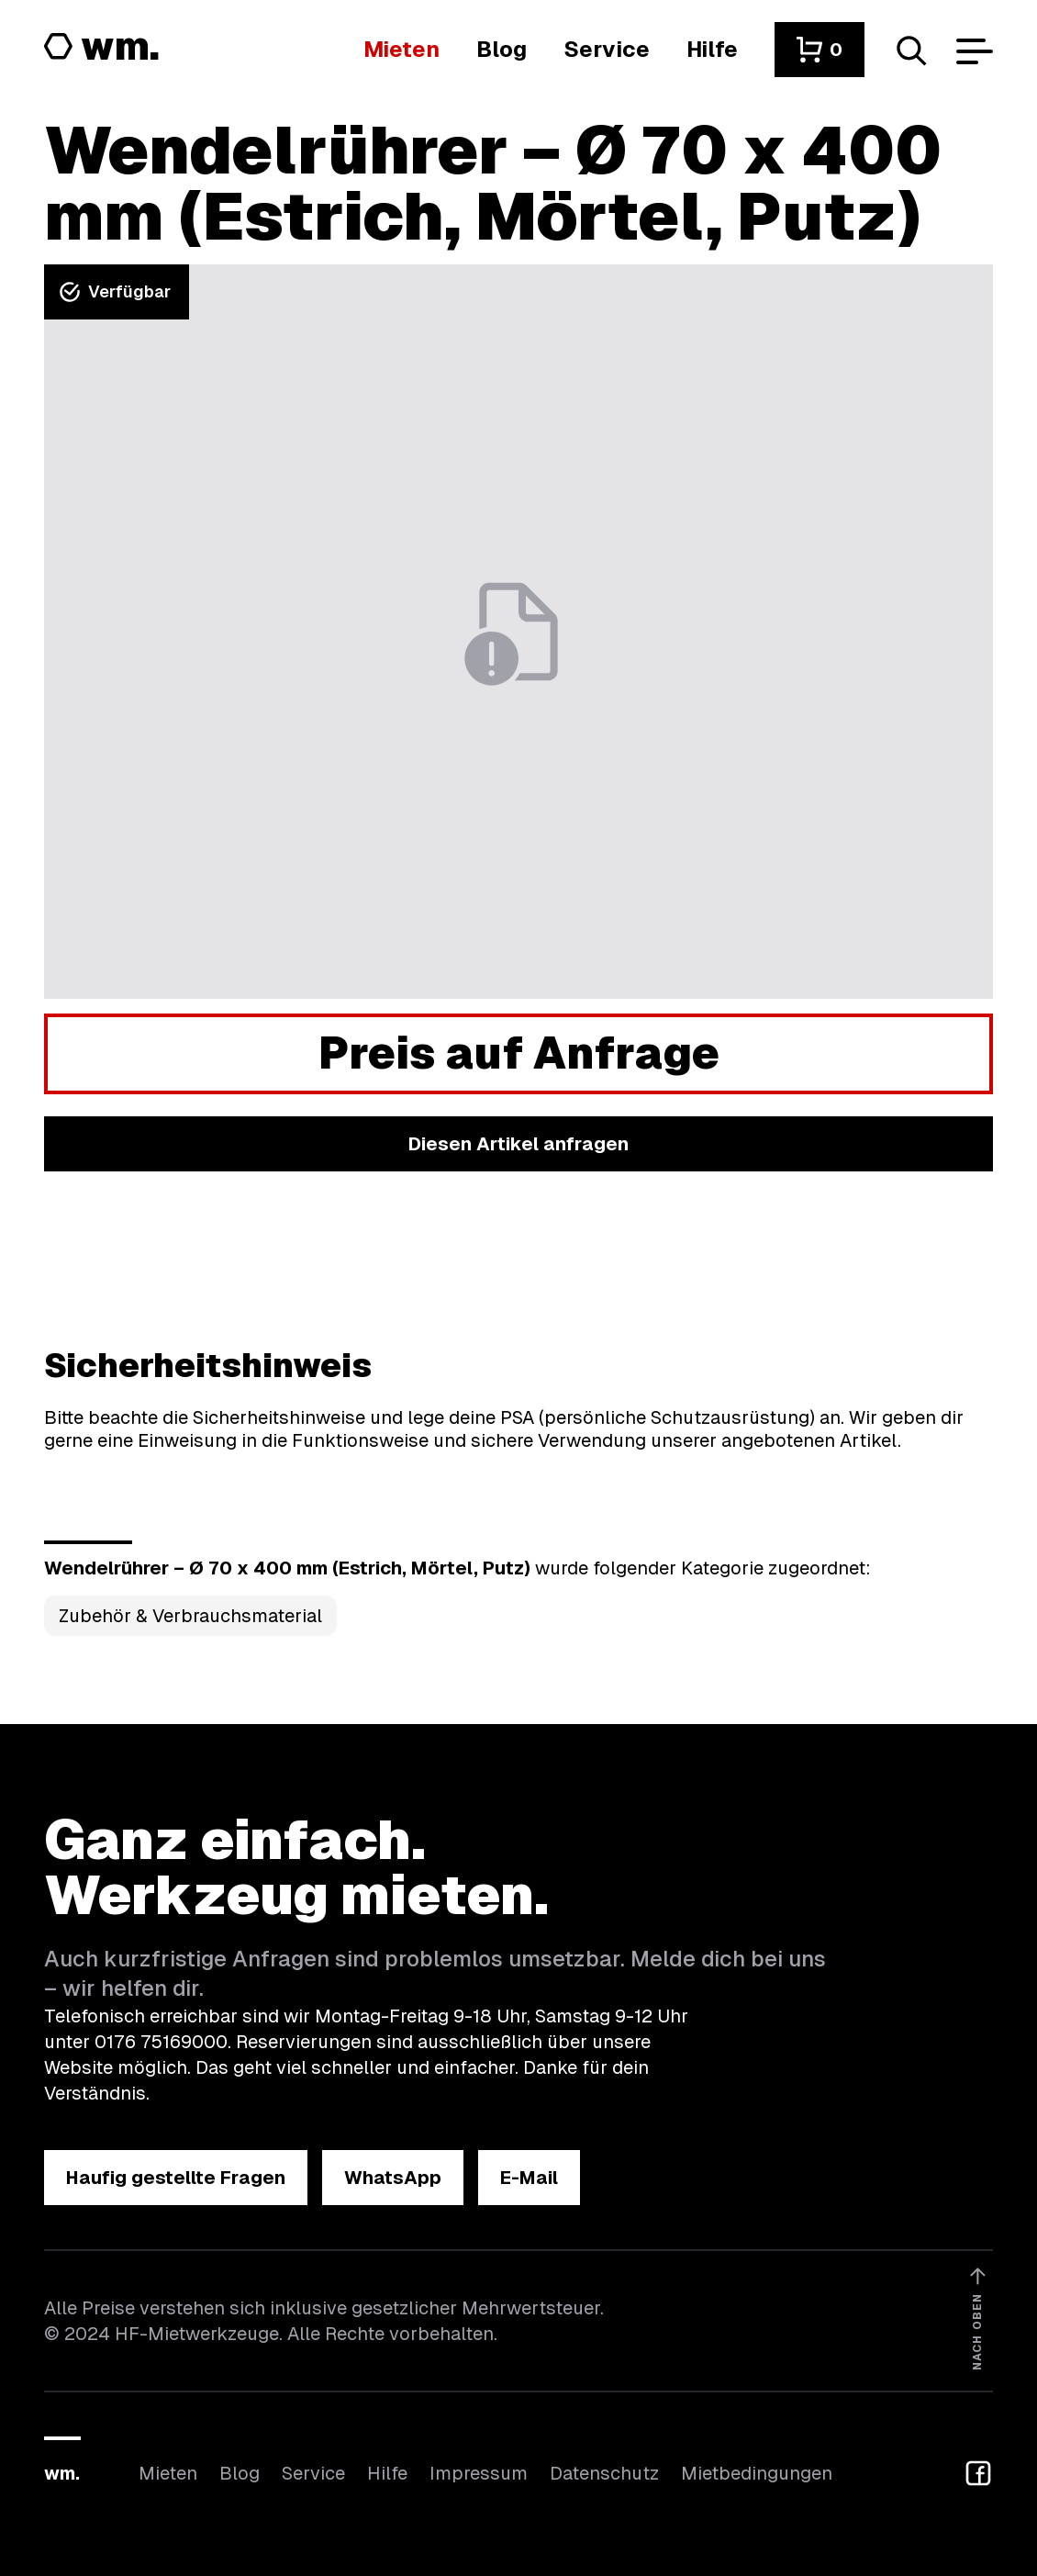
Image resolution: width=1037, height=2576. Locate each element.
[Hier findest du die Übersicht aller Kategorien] (401, 49)
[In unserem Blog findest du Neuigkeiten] (501, 49)
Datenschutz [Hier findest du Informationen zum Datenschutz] (604, 2473)
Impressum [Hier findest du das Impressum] (478, 2473)
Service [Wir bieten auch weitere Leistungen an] (313, 2473)
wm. (62, 2473)
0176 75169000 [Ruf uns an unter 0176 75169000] (161, 2042)
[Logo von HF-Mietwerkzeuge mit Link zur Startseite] (102, 47)
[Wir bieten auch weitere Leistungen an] (606, 49)
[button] (819, 49)
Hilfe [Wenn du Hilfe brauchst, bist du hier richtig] (387, 2473)
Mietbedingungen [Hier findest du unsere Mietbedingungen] (756, 2473)
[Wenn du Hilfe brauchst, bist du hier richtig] (712, 49)
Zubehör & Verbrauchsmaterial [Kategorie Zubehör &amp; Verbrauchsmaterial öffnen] (190, 1616)
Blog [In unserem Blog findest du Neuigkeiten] (239, 2473)
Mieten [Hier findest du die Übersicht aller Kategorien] (168, 2473)
